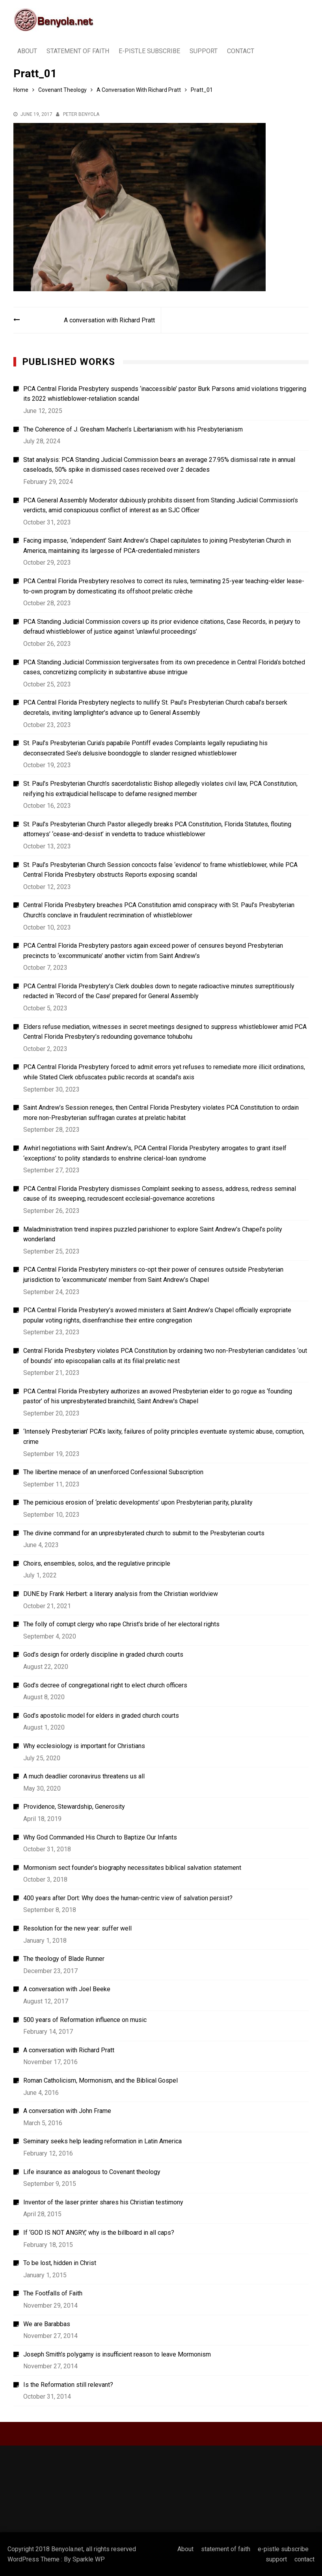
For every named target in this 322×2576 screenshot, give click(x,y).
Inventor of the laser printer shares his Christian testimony (103, 2202)
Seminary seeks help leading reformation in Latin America (102, 2141)
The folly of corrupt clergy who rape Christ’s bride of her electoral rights (121, 1624)
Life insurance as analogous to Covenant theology (91, 2172)
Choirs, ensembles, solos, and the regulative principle (96, 1563)
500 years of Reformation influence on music (85, 2020)
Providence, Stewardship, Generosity (74, 1806)
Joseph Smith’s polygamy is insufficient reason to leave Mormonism (117, 2354)
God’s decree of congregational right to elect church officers (105, 1685)
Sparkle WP (89, 2559)
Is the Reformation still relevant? (68, 2384)
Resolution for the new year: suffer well (77, 1928)
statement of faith (78, 51)
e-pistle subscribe (149, 51)
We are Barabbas (46, 2324)
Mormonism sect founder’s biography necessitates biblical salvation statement (132, 1867)
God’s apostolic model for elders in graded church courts (101, 1715)
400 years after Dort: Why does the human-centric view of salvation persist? (128, 1898)
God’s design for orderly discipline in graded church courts (103, 1654)
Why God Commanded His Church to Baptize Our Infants (100, 1837)
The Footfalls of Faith (52, 2293)
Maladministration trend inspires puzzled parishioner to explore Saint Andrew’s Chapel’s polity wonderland (152, 1234)
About (27, 51)
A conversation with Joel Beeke (66, 1989)
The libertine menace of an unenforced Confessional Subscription (113, 1472)
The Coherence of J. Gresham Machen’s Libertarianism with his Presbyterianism (133, 429)
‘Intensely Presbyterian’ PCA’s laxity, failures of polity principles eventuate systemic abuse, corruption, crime (163, 1436)
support (204, 51)
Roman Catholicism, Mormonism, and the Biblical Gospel (100, 2080)
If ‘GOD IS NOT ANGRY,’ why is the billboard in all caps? (98, 2232)
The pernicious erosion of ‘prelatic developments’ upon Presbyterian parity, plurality (138, 1502)
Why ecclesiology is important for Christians (84, 1746)
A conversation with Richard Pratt (109, 320)
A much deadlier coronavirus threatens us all (84, 1776)
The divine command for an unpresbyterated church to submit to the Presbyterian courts (143, 1533)
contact (240, 51)
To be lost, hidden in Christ (59, 2263)
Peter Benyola (81, 114)
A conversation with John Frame (67, 2111)
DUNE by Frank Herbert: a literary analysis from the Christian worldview (120, 1594)
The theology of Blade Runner (63, 1958)
